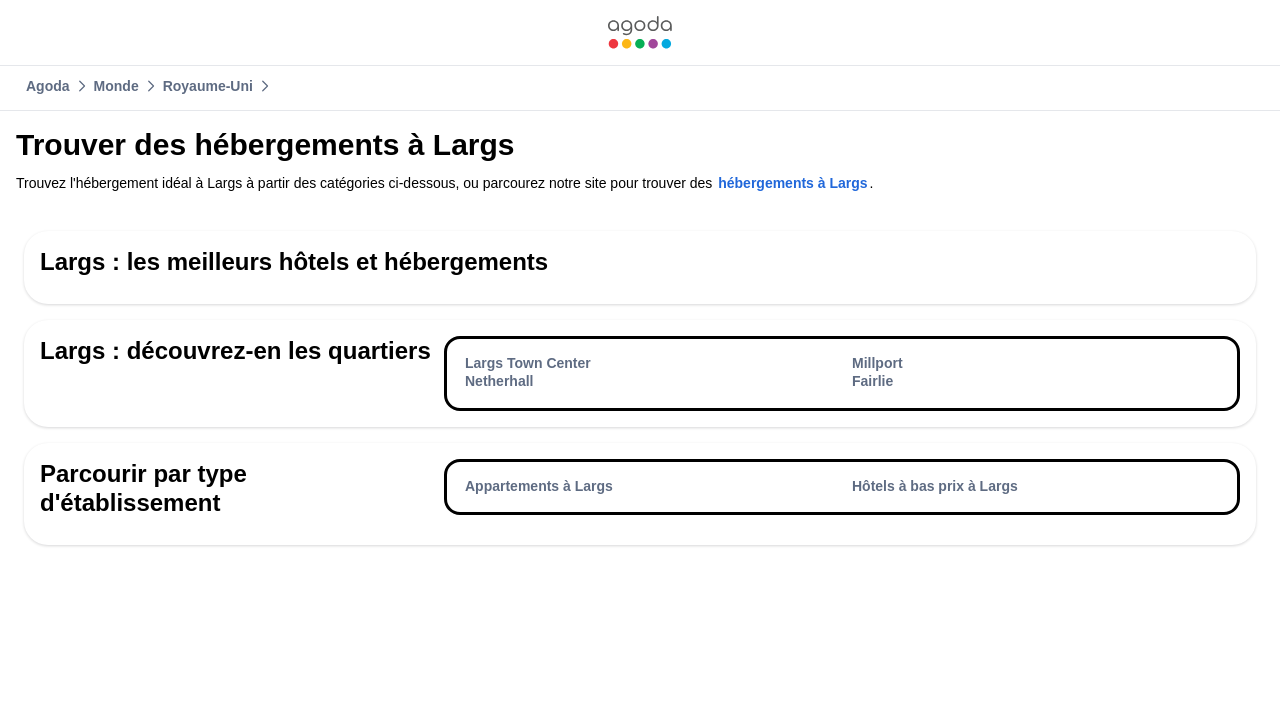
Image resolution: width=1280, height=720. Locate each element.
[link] (640, 32)
